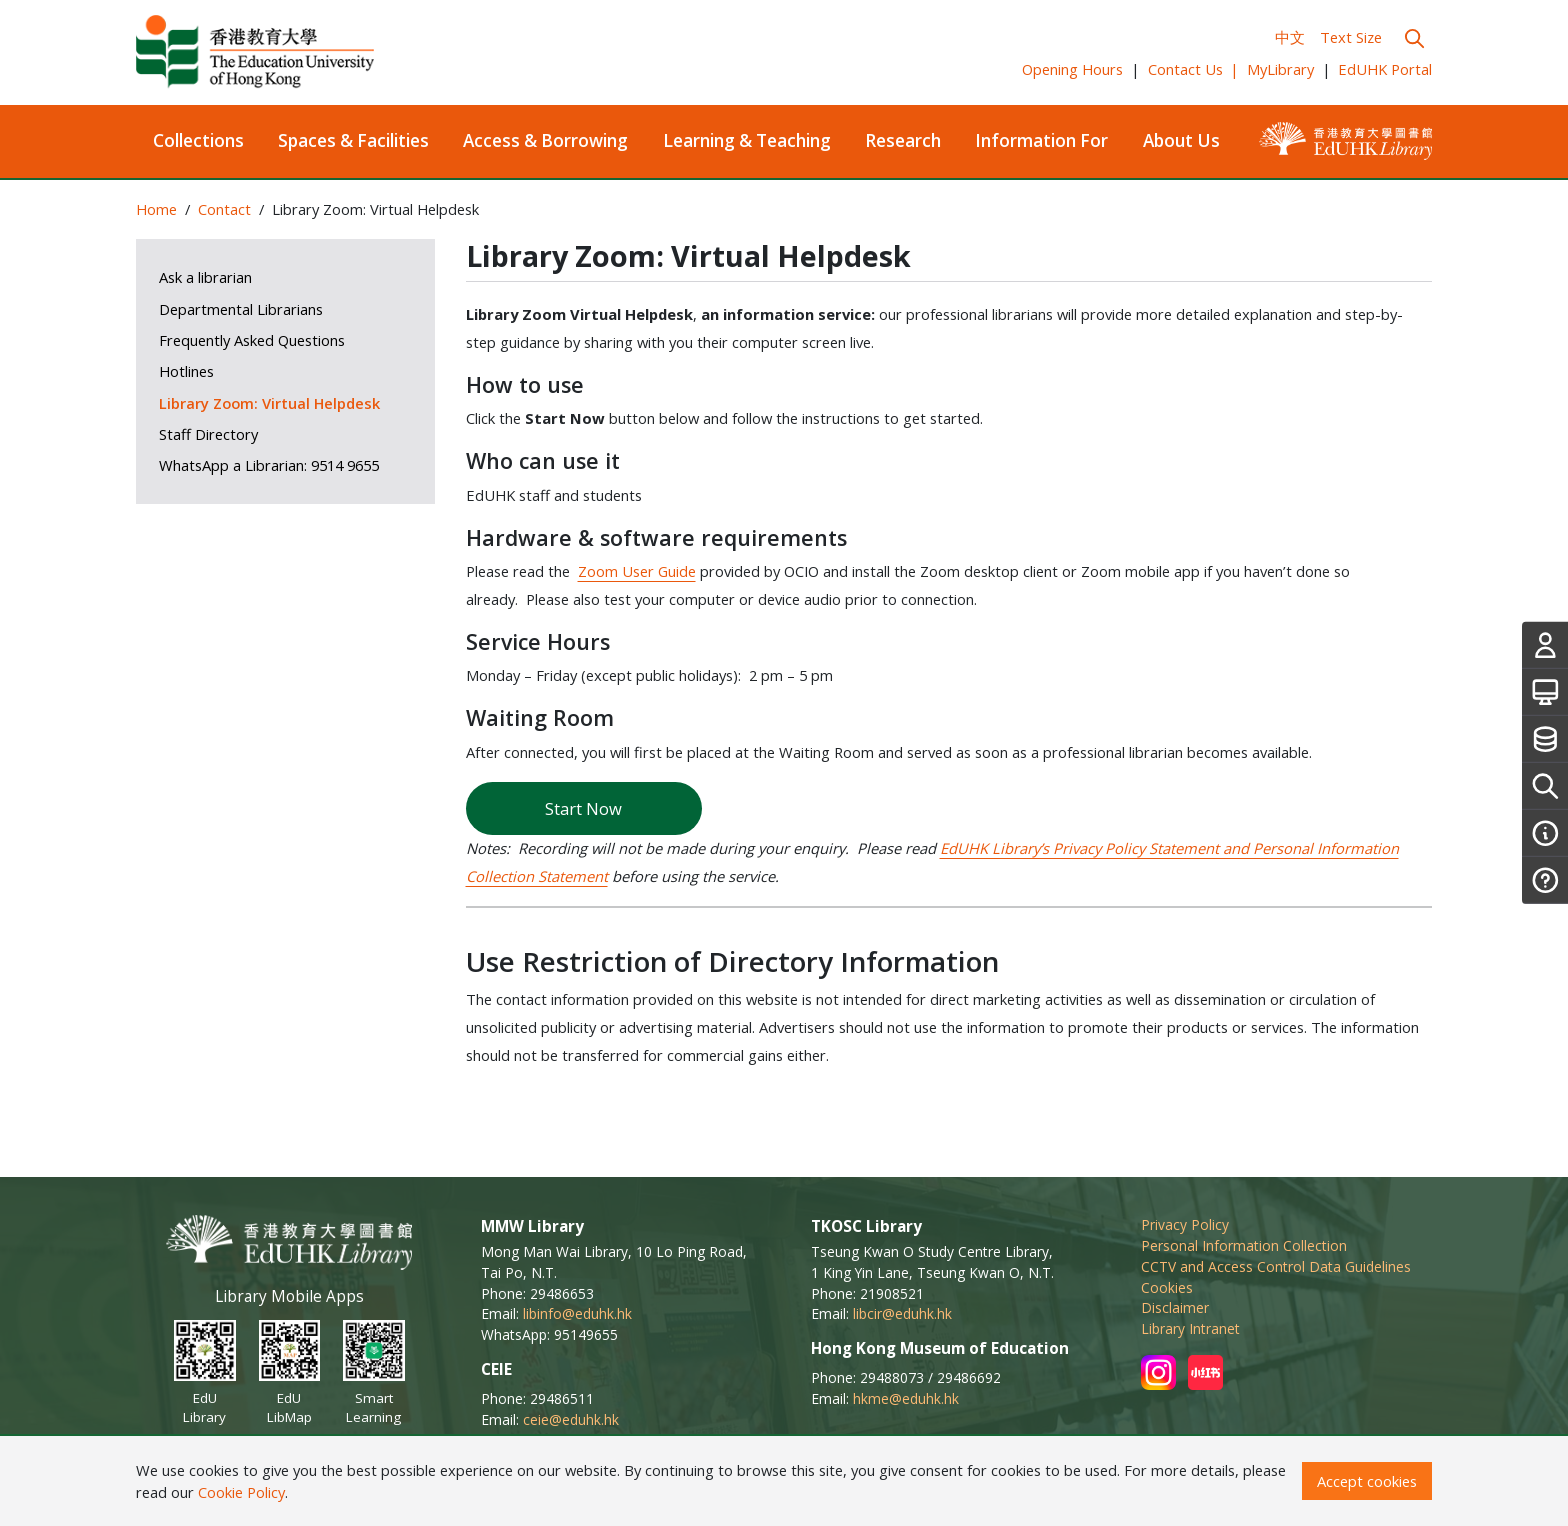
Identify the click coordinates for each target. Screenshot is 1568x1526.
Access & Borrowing (545, 140)
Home (156, 209)
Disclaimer (1175, 1307)
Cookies (1167, 1287)
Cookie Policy (241, 1492)
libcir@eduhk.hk (902, 1313)
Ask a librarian (205, 277)
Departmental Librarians (241, 309)
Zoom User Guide (637, 571)
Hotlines (186, 371)
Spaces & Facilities (353, 140)
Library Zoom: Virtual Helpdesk (269, 403)
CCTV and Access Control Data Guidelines (1276, 1266)
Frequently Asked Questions (252, 340)
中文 (1290, 37)
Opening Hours (1072, 69)
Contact (224, 209)
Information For (1041, 140)
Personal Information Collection (1244, 1245)
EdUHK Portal (1385, 69)
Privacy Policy (1185, 1224)
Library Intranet (1190, 1328)
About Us (1181, 140)
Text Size (1351, 37)
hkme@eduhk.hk (906, 1398)
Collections (198, 140)
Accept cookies (1367, 1481)
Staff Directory (208, 434)
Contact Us (1194, 69)
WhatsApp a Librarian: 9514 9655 (269, 465)
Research (903, 140)
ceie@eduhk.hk (571, 1419)
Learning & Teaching (747, 140)
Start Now (583, 808)
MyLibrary (1280, 69)
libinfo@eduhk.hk (577, 1313)
